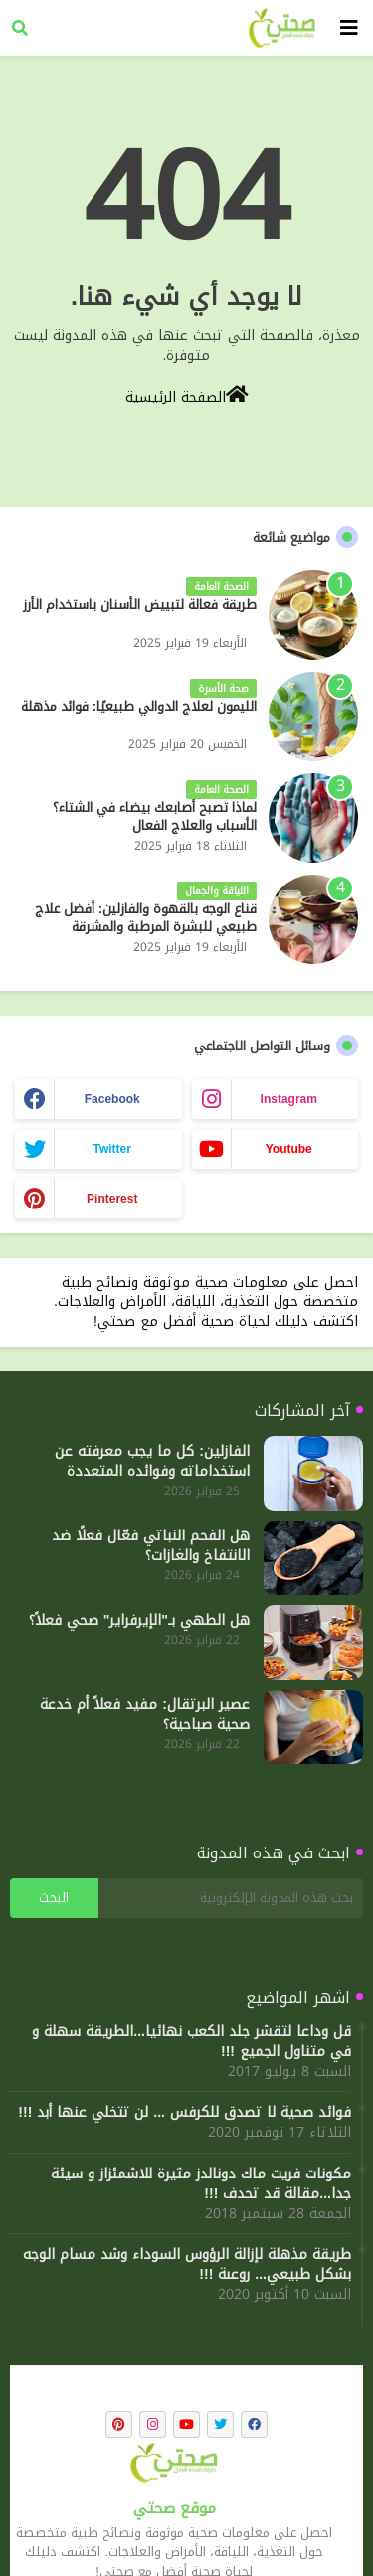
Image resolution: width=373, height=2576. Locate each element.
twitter (112, 1149)
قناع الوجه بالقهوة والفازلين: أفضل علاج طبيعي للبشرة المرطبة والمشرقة (146, 918)
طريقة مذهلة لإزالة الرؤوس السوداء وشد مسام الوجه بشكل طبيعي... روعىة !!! (187, 2265)
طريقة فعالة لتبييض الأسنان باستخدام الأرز (140, 605)
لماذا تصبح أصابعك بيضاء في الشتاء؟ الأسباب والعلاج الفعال (155, 817)
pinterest (112, 1198)
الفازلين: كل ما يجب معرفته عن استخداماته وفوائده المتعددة (152, 1462)
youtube (289, 1149)
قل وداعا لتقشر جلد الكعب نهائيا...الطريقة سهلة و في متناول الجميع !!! (191, 2042)
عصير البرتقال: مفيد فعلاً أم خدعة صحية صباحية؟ (145, 1715)
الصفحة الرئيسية (187, 395)
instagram (289, 1099)
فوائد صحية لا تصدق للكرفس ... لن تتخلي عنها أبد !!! (184, 2113)
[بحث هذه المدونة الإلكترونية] (230, 1898)
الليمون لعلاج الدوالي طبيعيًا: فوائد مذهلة (139, 707)
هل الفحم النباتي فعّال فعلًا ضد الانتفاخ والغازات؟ (151, 1546)
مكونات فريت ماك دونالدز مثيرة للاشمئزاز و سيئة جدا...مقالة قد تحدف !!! (201, 2184)
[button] (20, 28)
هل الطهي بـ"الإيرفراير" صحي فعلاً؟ (139, 1621)
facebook (112, 1099)
